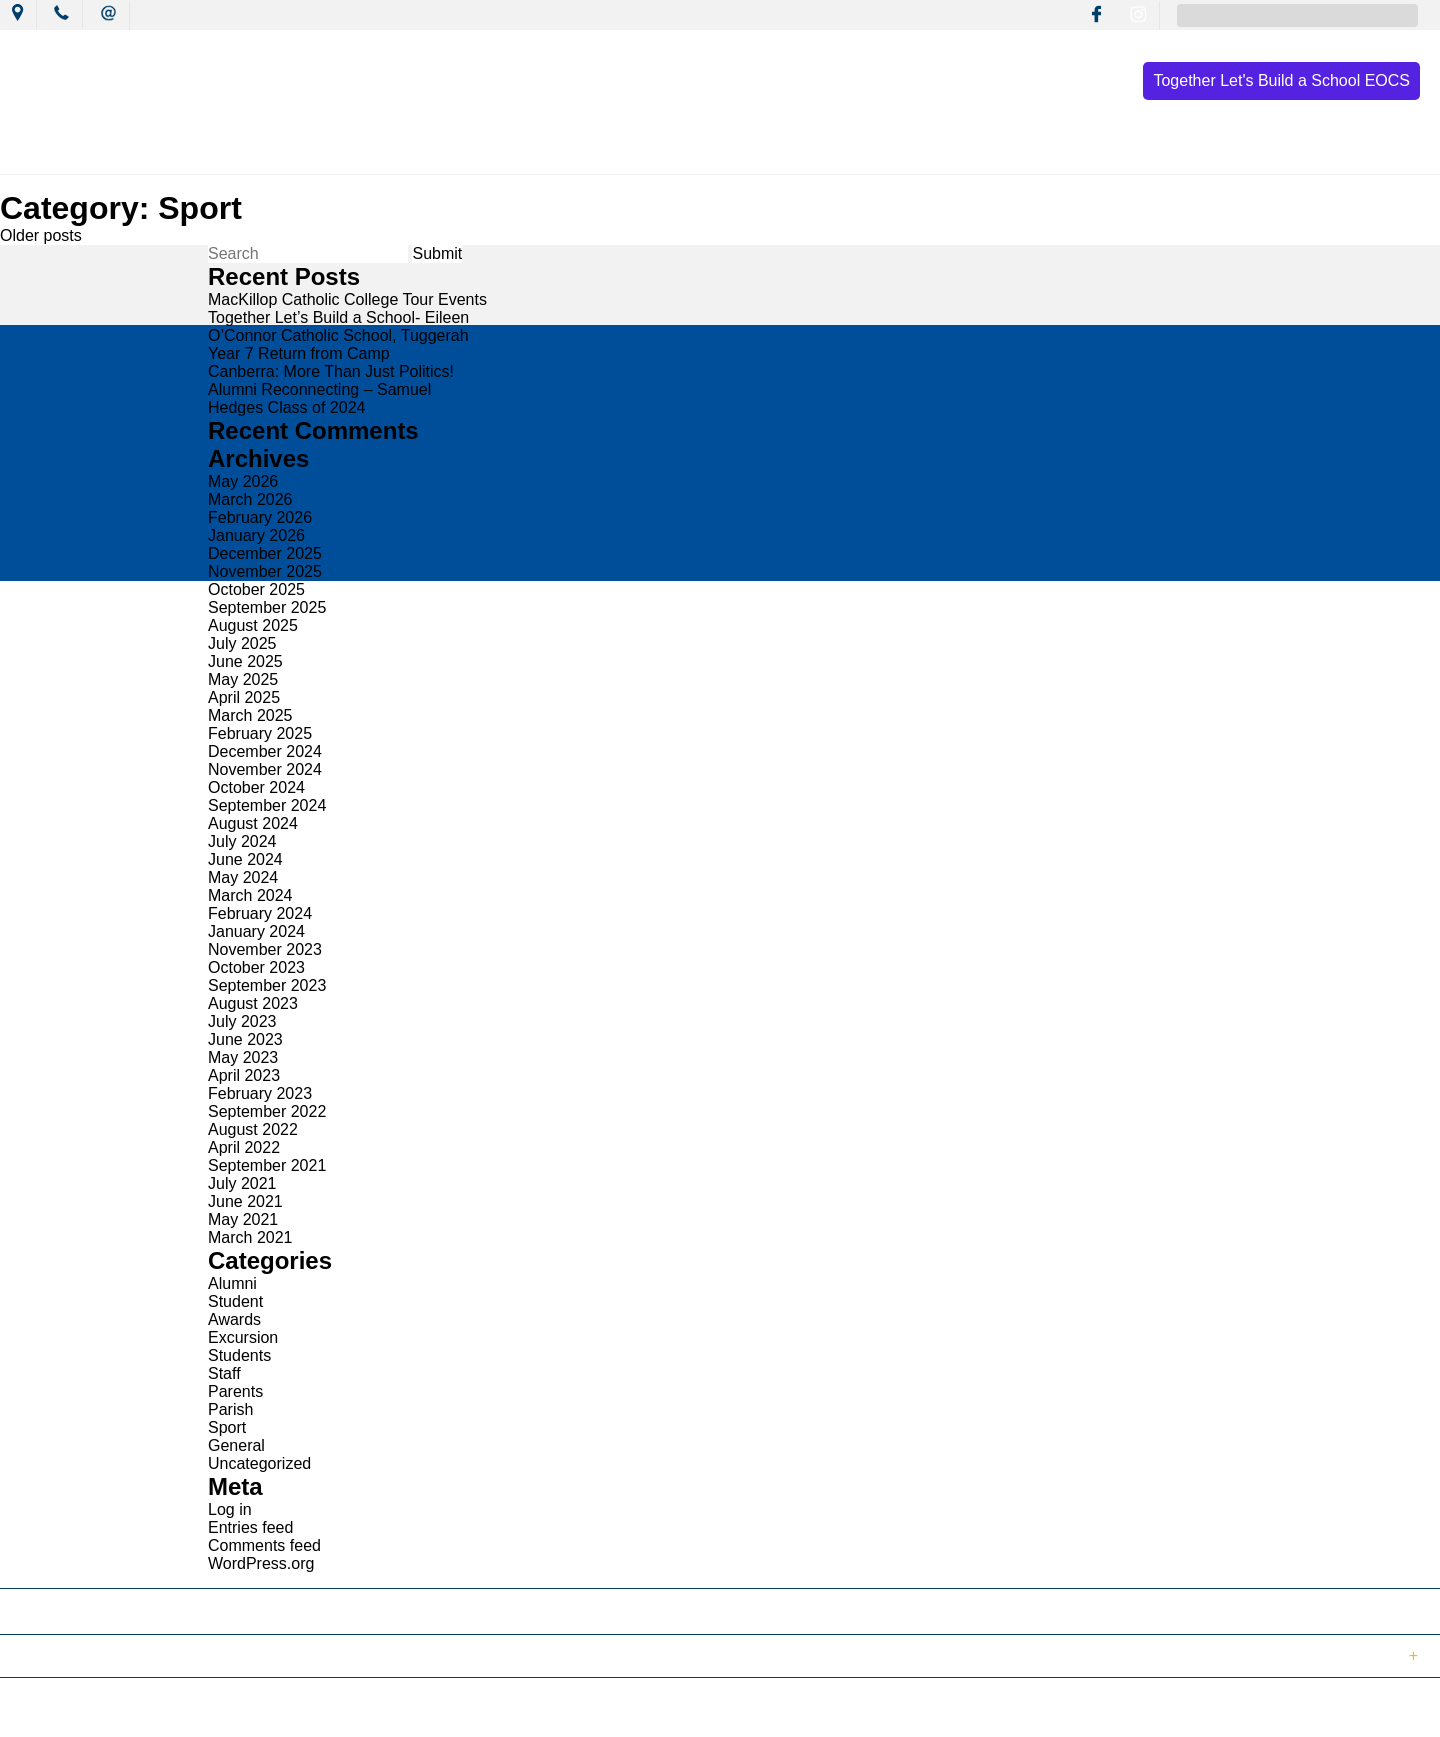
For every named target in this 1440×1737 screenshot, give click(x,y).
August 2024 (253, 823)
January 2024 (256, 931)
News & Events (423, 152)
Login (421, 1710)
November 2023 (265, 949)
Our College (287, 152)
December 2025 (265, 553)
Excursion (243, 1337)
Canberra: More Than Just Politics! (331, 371)
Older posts (41, 235)
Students (239, 1355)
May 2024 (243, 877)
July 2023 (242, 1021)
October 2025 (256, 589)
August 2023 (253, 1003)
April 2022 (244, 1147)
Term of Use (344, 1710)
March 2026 (250, 499)
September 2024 (267, 805)
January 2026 (256, 535)
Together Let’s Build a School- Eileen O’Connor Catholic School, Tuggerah (338, 326)
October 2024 (256, 787)
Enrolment (1053, 152)
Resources (934, 152)
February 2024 (260, 913)
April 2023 (244, 1075)
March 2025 (250, 715)
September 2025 (267, 607)
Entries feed (250, 1527)
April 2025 (244, 697)
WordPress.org (261, 1563)
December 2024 (265, 751)
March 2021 (250, 1237)
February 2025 (260, 733)
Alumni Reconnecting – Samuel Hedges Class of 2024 (319, 398)
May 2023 (243, 1057)
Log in (230, 1509)
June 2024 (245, 859)
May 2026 (243, 481)
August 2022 (253, 1129)
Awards (234, 1319)
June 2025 (245, 661)
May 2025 (243, 679)
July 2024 (242, 841)
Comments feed (264, 1545)
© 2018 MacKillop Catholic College (112, 1710)
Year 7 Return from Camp (299, 353)
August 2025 (253, 625)
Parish (230, 1409)
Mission (548, 152)
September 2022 (267, 1111)
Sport (227, 1427)
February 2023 (260, 1093)
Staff (224, 1373)
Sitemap (259, 1710)
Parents (235, 1391)
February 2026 (260, 517)
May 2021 (243, 1219)
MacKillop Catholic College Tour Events (347, 299)
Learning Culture (680, 152)
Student (235, 1301)
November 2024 (265, 769)
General (236, 1445)
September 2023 (267, 985)
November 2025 (265, 571)
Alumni (232, 1283)
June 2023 (245, 1039)
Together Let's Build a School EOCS (1281, 80)
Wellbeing (817, 152)
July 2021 (242, 1183)
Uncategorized (259, 1463)
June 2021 (245, 1201)
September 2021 (267, 1165)
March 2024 (250, 895)
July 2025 (242, 643)
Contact (1164, 152)
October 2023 (256, 967)
